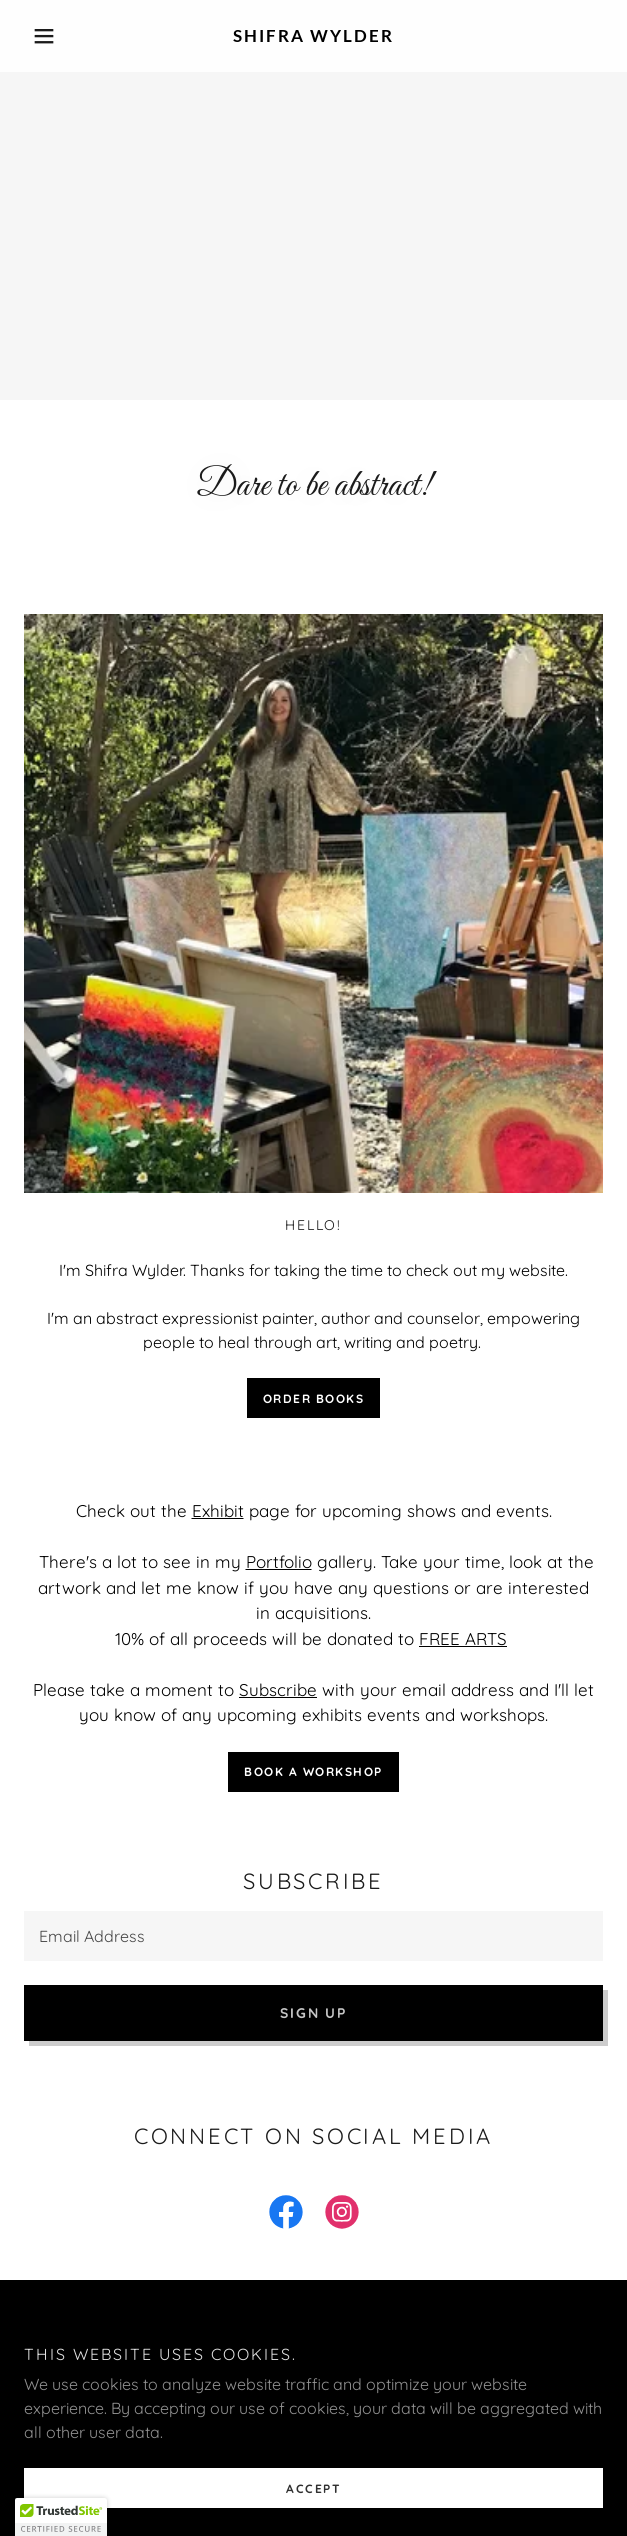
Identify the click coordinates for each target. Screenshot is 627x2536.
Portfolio (279, 1561)
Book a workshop (313, 1771)
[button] (67, 36)
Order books (314, 1398)
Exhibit (218, 1510)
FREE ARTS (463, 1638)
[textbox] (313, 1936)
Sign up (313, 2013)
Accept (313, 2488)
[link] (313, 36)
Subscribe (278, 1689)
